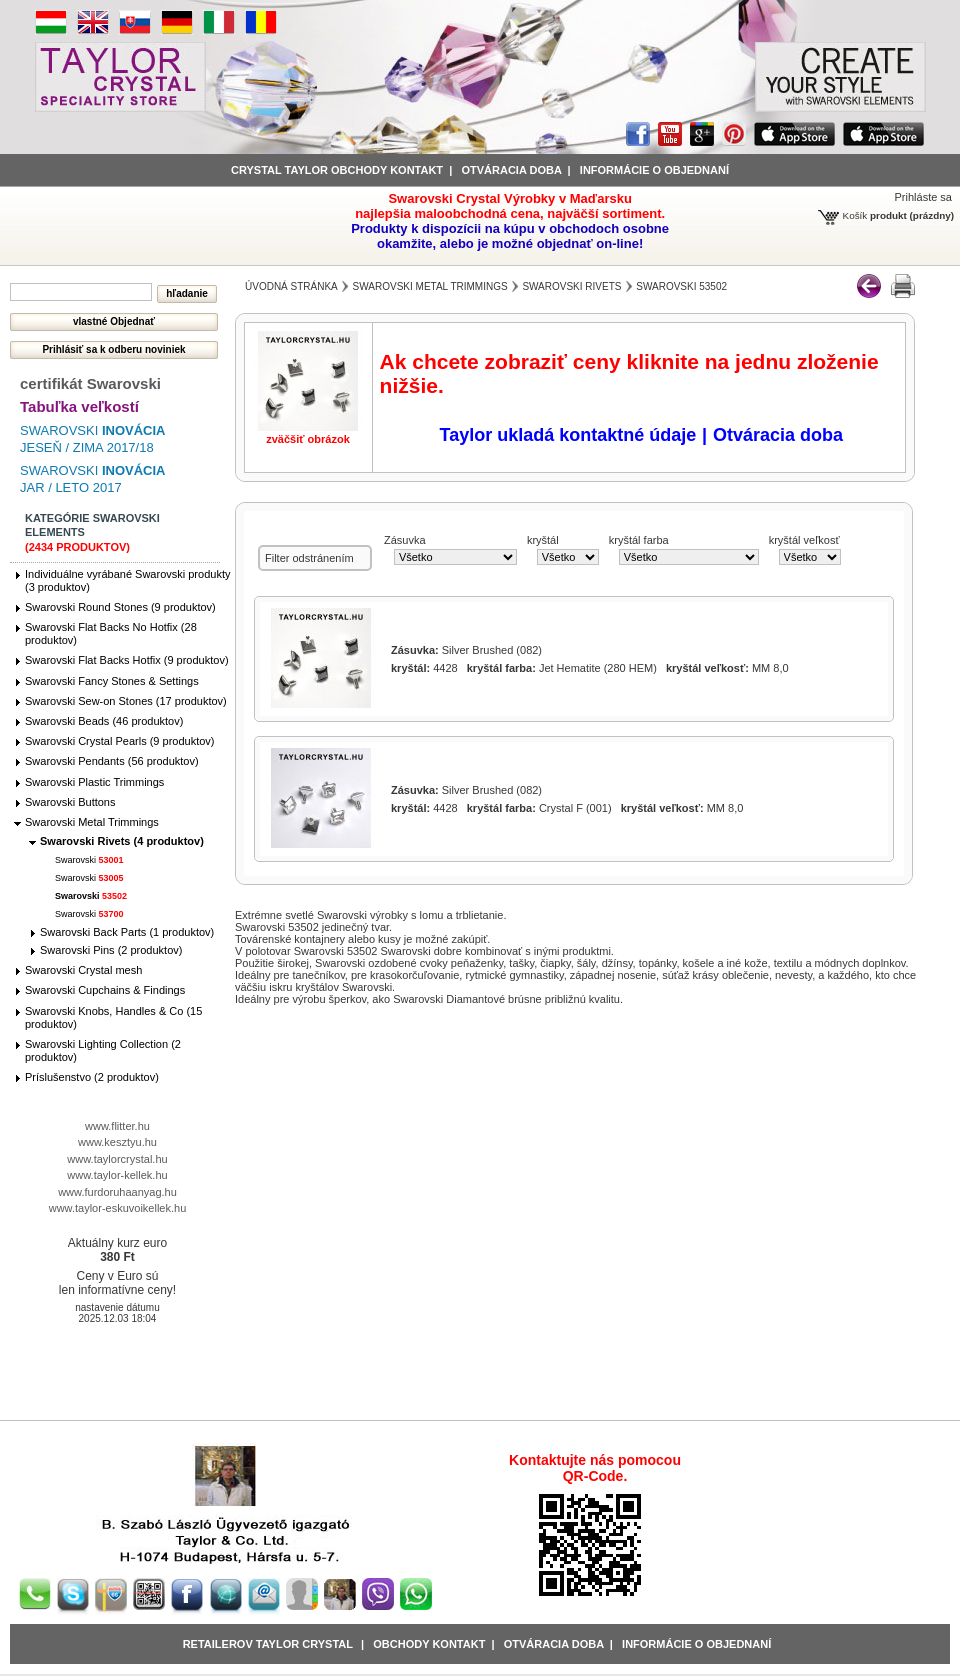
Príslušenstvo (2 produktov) (92, 1077)
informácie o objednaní (654, 170)
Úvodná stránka (291, 286)
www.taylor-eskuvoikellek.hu (118, 1208)
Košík (855, 215)
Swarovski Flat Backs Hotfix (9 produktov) (127, 660)
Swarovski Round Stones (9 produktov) (120, 607)
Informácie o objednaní (696, 1644)
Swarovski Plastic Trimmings (94, 782)
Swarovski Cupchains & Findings (105, 990)
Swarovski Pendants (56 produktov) (112, 761)
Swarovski (89, 860)
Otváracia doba (511, 170)
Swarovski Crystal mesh (83, 970)
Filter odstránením (309, 558)
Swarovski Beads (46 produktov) (104, 721)
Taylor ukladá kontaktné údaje (568, 435)
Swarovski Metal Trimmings (92, 822)
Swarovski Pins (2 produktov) (111, 950)
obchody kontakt (429, 1644)
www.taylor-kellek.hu (117, 1175)
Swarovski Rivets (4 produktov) (122, 841)
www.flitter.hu (117, 1126)
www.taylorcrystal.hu (117, 1159)
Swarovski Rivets (571, 286)
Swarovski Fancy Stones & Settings (112, 681)
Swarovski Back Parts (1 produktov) (127, 932)
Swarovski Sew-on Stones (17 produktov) (126, 701)
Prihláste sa (923, 197)
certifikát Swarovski (90, 383)
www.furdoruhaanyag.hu (117, 1192)
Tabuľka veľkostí (79, 406)
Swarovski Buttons (70, 802)
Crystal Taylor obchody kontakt (337, 170)
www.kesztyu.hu (117, 1142)
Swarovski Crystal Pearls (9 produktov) (120, 741)
